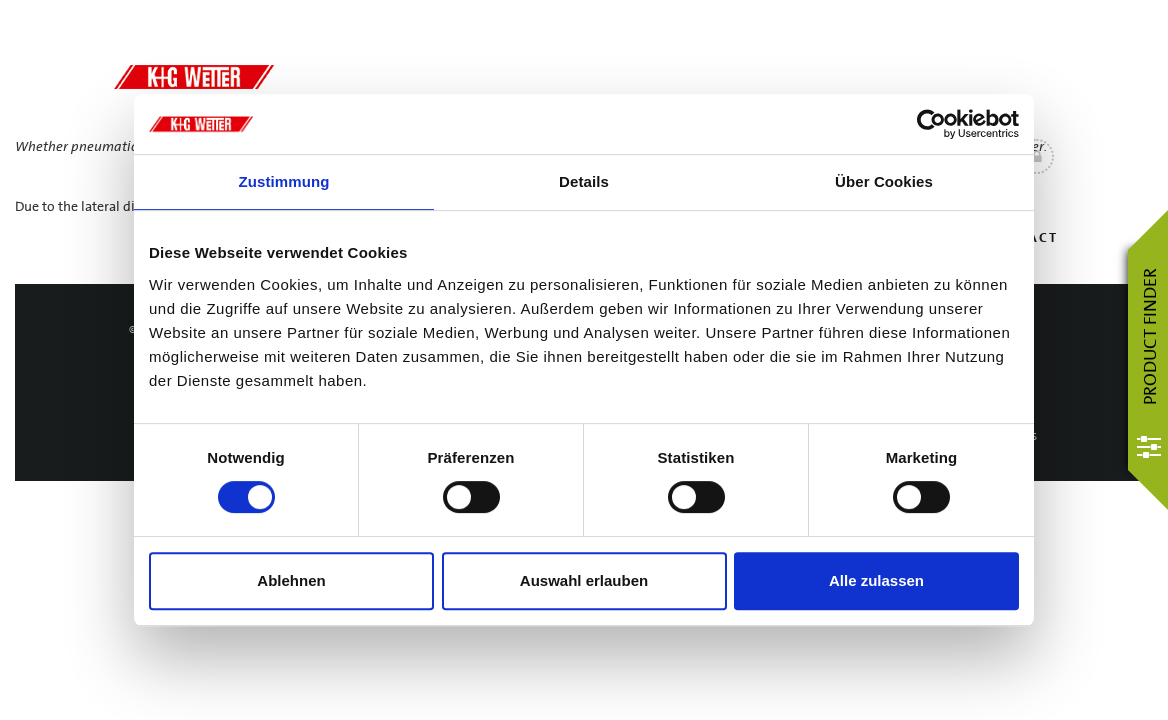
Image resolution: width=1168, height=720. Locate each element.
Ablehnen (291, 580)
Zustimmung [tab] (284, 181)
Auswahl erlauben (584, 580)
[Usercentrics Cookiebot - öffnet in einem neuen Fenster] (931, 124)
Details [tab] (584, 181)
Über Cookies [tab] (884, 181)
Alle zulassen (876, 580)
